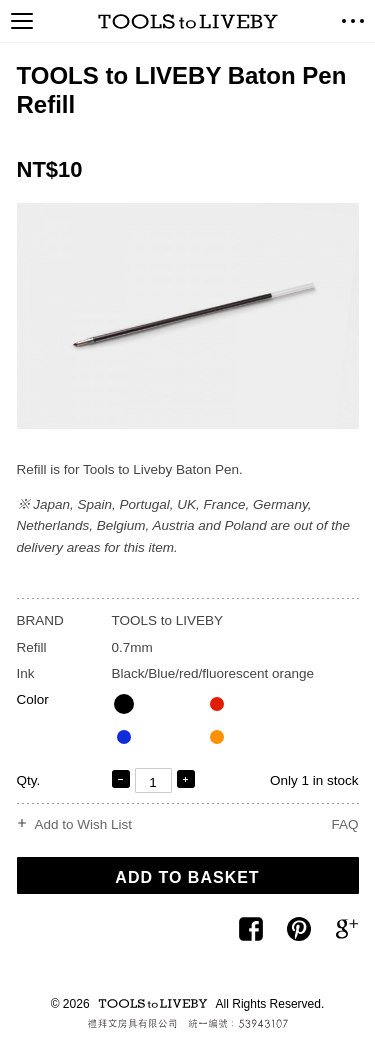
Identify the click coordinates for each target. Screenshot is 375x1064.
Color (33, 699)
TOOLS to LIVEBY (188, 21)
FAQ (344, 824)
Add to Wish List (84, 825)
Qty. (29, 780)
